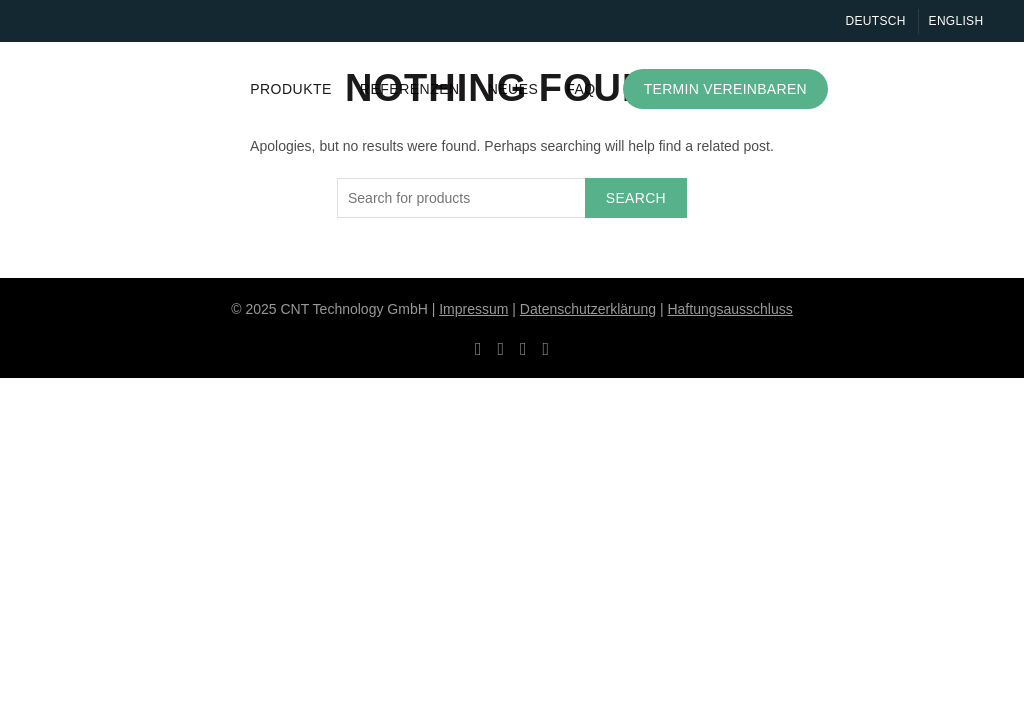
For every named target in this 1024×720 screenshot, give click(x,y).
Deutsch (876, 21)
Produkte (291, 89)
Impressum (473, 309)
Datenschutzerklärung (588, 309)
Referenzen (410, 89)
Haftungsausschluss (729, 309)
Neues (513, 89)
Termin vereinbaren (725, 89)
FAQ (581, 89)
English (956, 21)
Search (636, 198)
